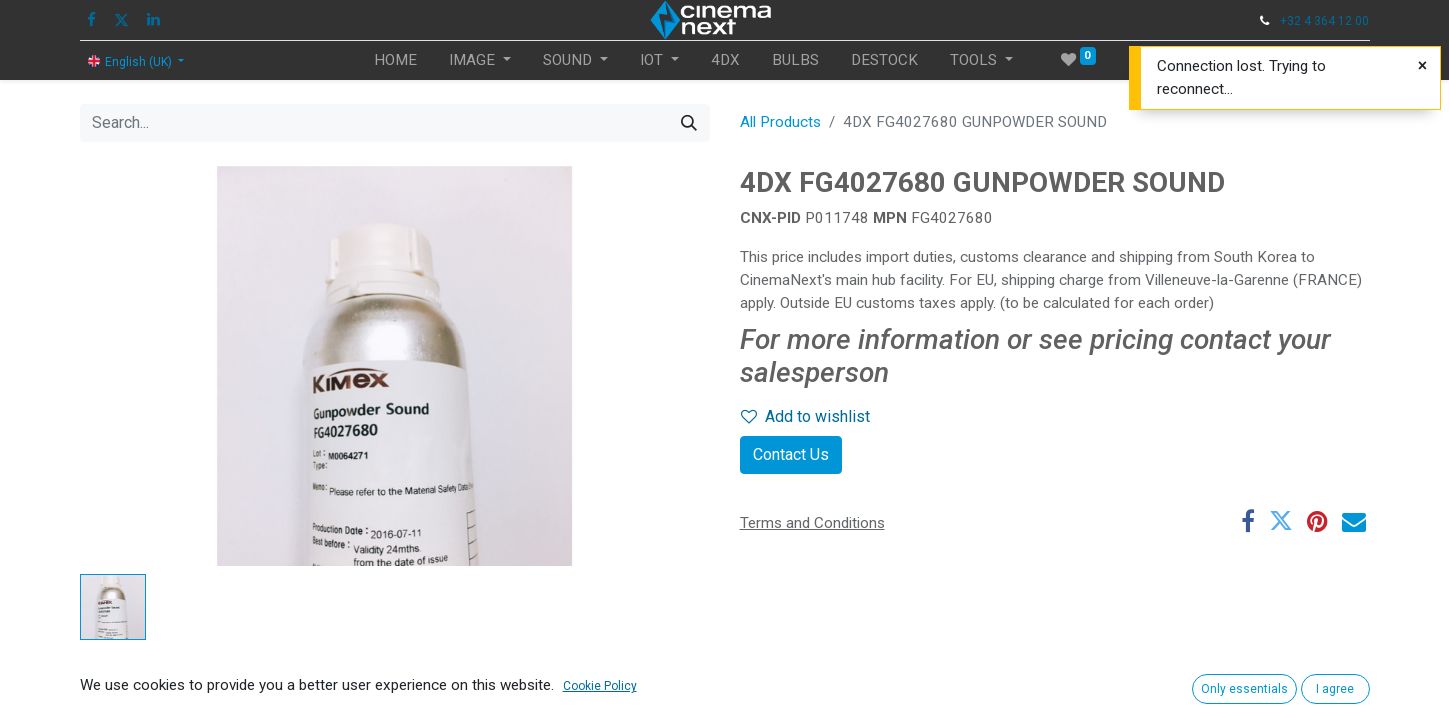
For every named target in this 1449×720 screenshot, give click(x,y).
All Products (780, 122)
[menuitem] (395, 60)
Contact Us (791, 454)
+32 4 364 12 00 (1324, 21)
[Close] (1422, 66)
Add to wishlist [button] (805, 416)
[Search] (689, 123)
